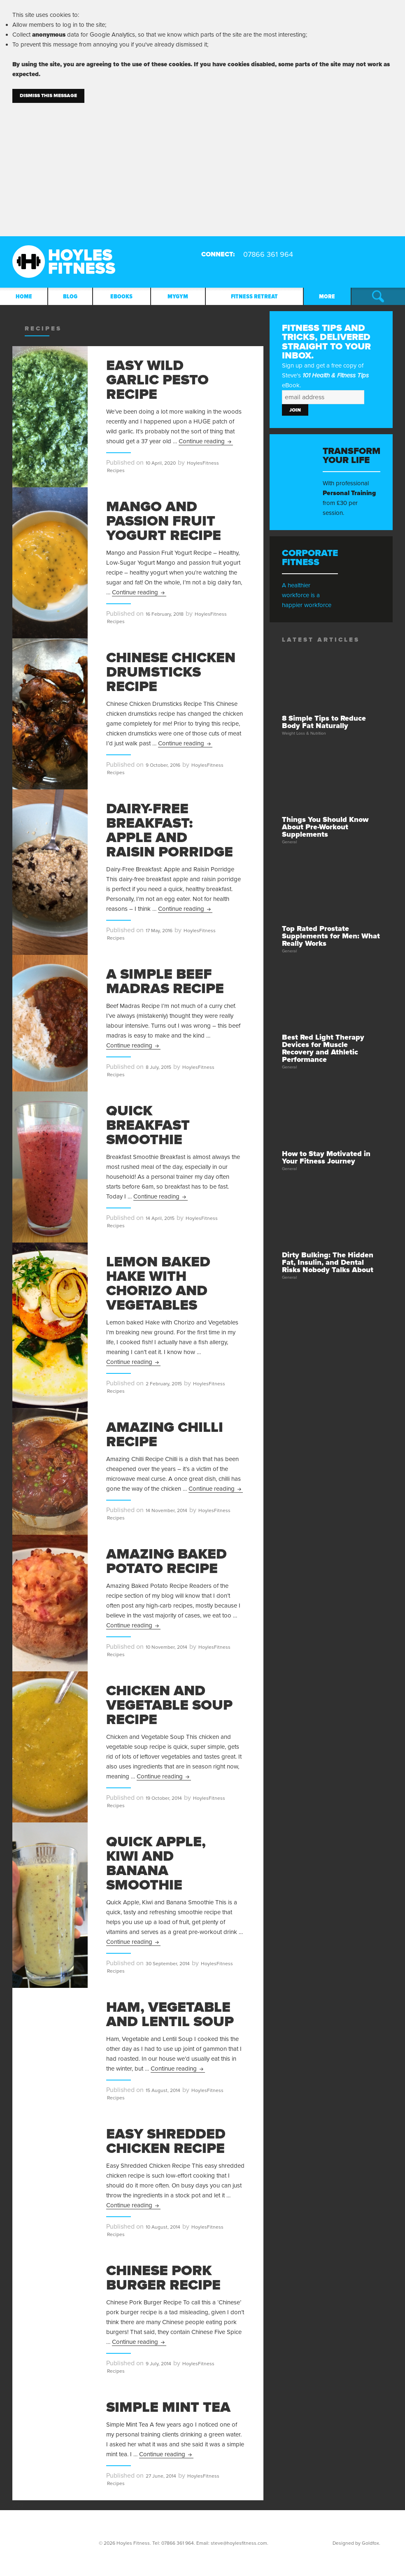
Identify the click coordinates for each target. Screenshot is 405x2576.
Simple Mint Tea (168, 2407)
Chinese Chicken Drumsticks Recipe (170, 672)
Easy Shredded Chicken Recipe (166, 2141)
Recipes (116, 470)
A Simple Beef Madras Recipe (165, 981)
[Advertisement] (202, 164)
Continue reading (206, 441)
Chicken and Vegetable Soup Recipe (169, 1705)
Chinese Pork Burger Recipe (163, 2278)
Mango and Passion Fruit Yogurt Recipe (163, 521)
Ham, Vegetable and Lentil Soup (170, 2014)
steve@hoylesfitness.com (239, 2543)
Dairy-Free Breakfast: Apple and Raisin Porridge (169, 830)
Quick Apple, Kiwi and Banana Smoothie (156, 1863)
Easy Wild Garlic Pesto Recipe (157, 380)
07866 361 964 (177, 2543)
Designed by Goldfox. (356, 2543)
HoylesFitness (203, 463)
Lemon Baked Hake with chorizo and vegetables (158, 1283)
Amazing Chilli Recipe (164, 1434)
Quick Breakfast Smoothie (148, 1125)
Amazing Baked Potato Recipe (166, 1561)
